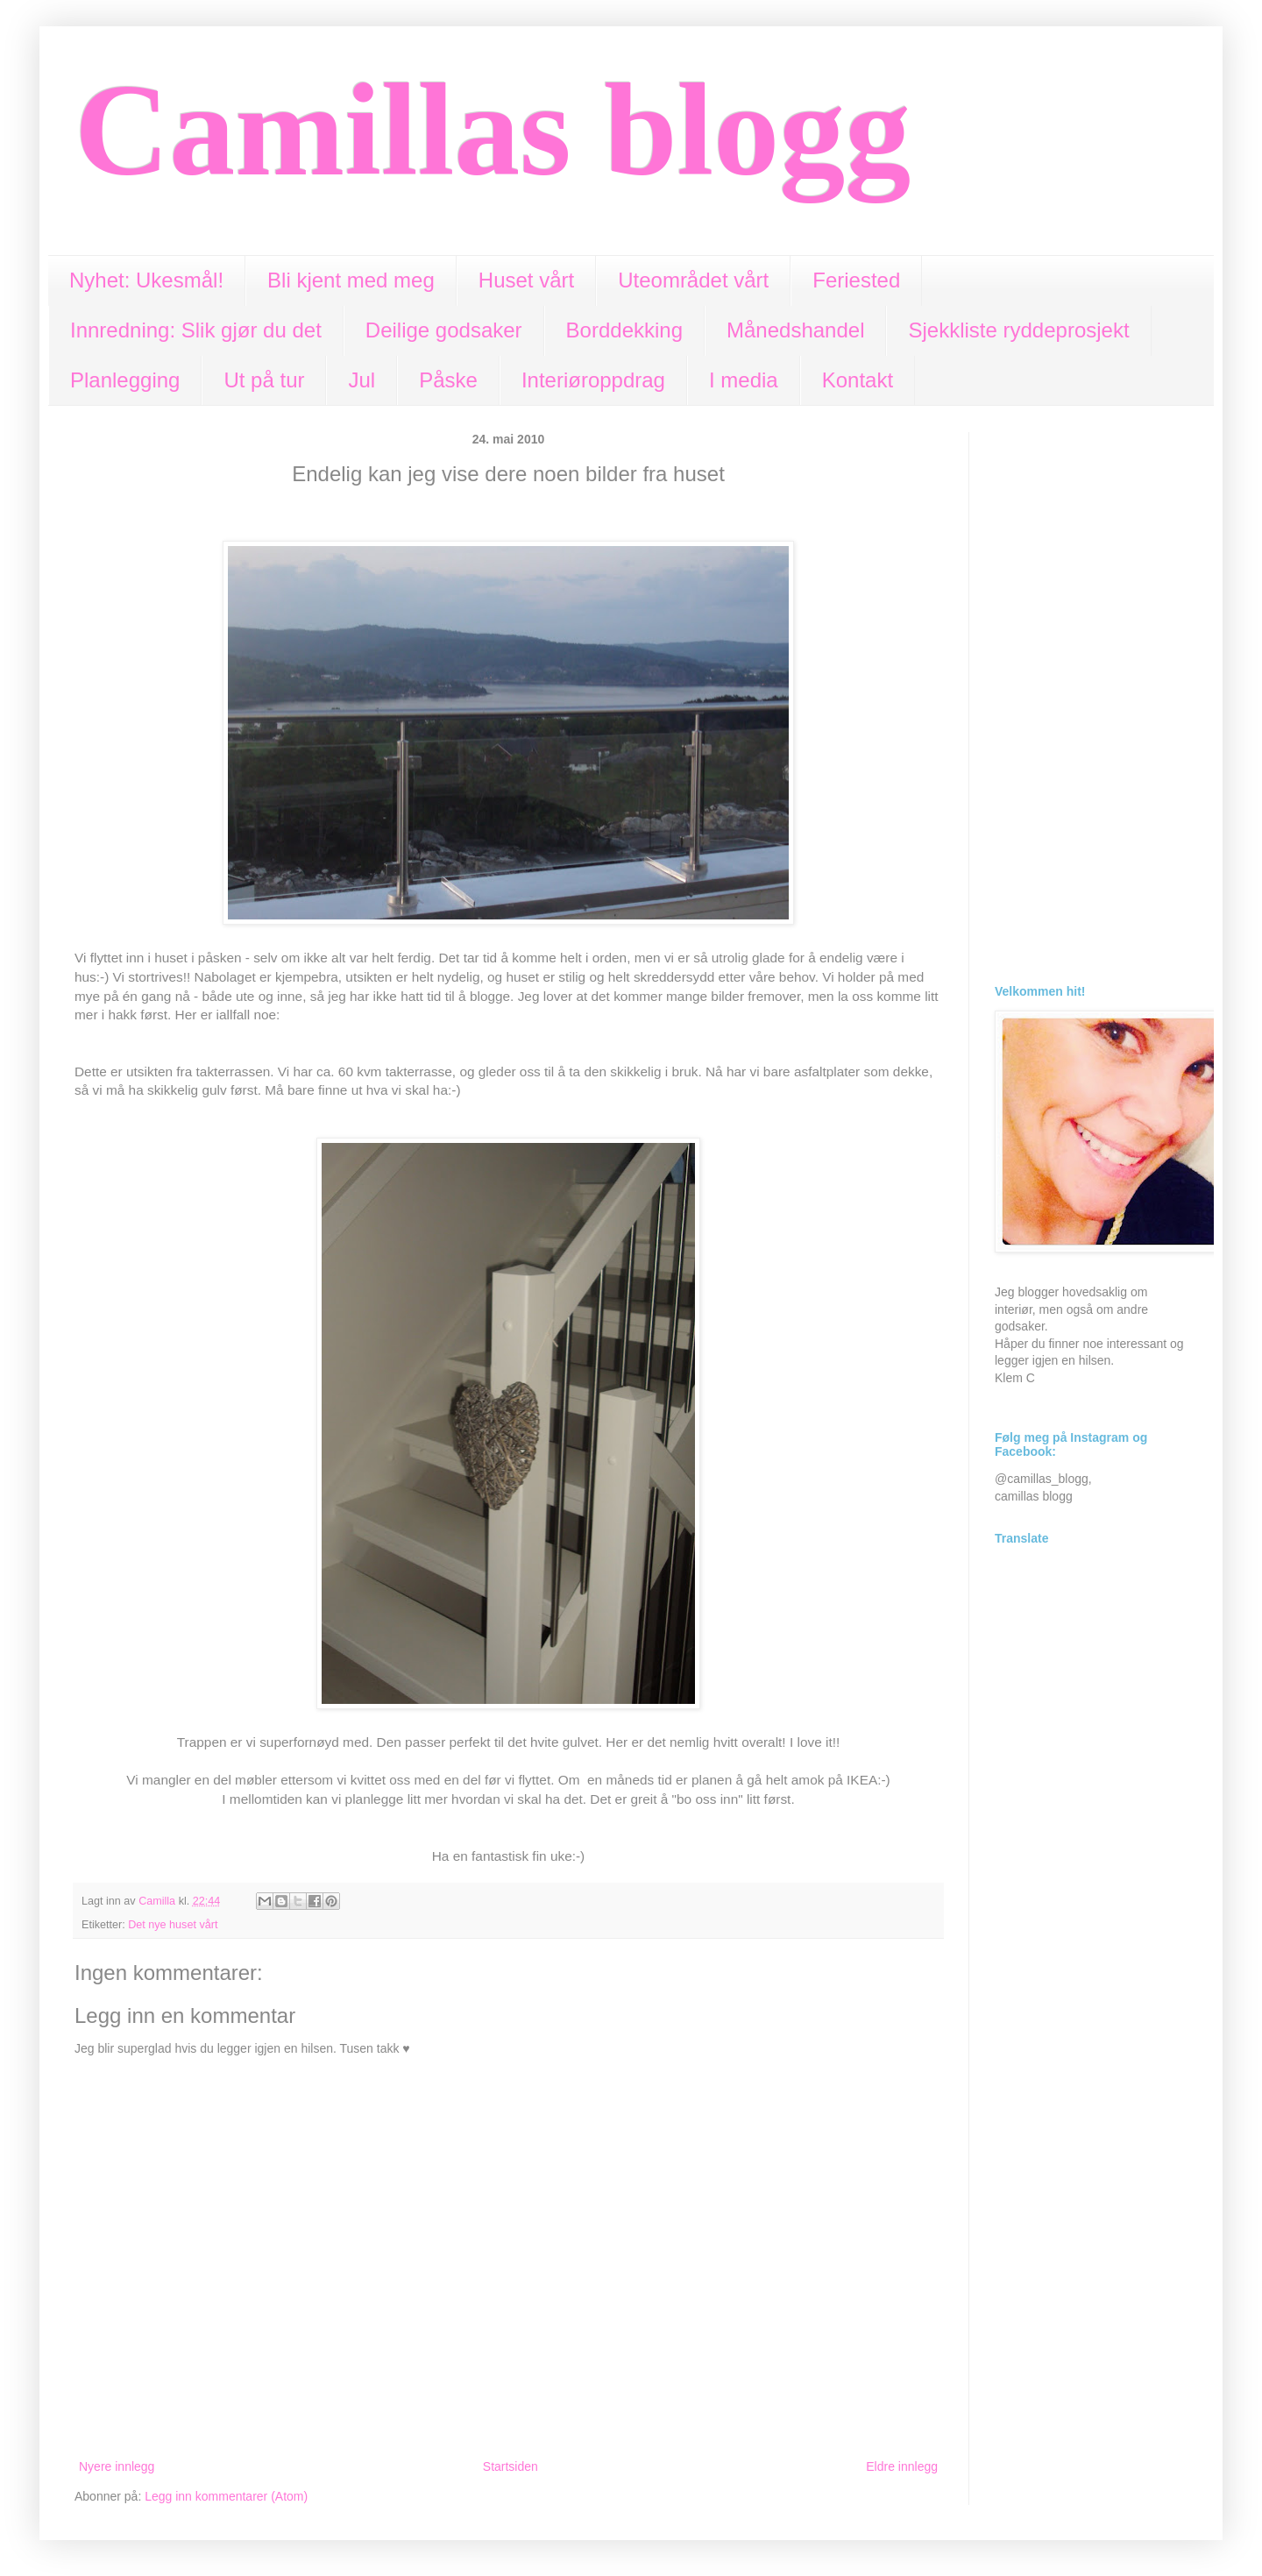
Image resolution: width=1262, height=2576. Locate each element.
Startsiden (510, 2466)
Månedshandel (795, 330)
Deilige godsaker (443, 330)
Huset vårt (526, 280)
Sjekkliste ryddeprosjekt (1018, 330)
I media (743, 380)
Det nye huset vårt (172, 1925)
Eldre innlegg (902, 2466)
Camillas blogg (492, 129)
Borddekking (624, 330)
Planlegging (125, 380)
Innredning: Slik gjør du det (196, 330)
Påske (448, 380)
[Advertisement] (1091, 695)
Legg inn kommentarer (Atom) (226, 2496)
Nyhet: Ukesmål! (146, 280)
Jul (361, 380)
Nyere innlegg (116, 2466)
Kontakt (857, 380)
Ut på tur (263, 380)
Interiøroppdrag (593, 380)
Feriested (856, 280)
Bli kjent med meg (351, 280)
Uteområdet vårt (693, 280)
